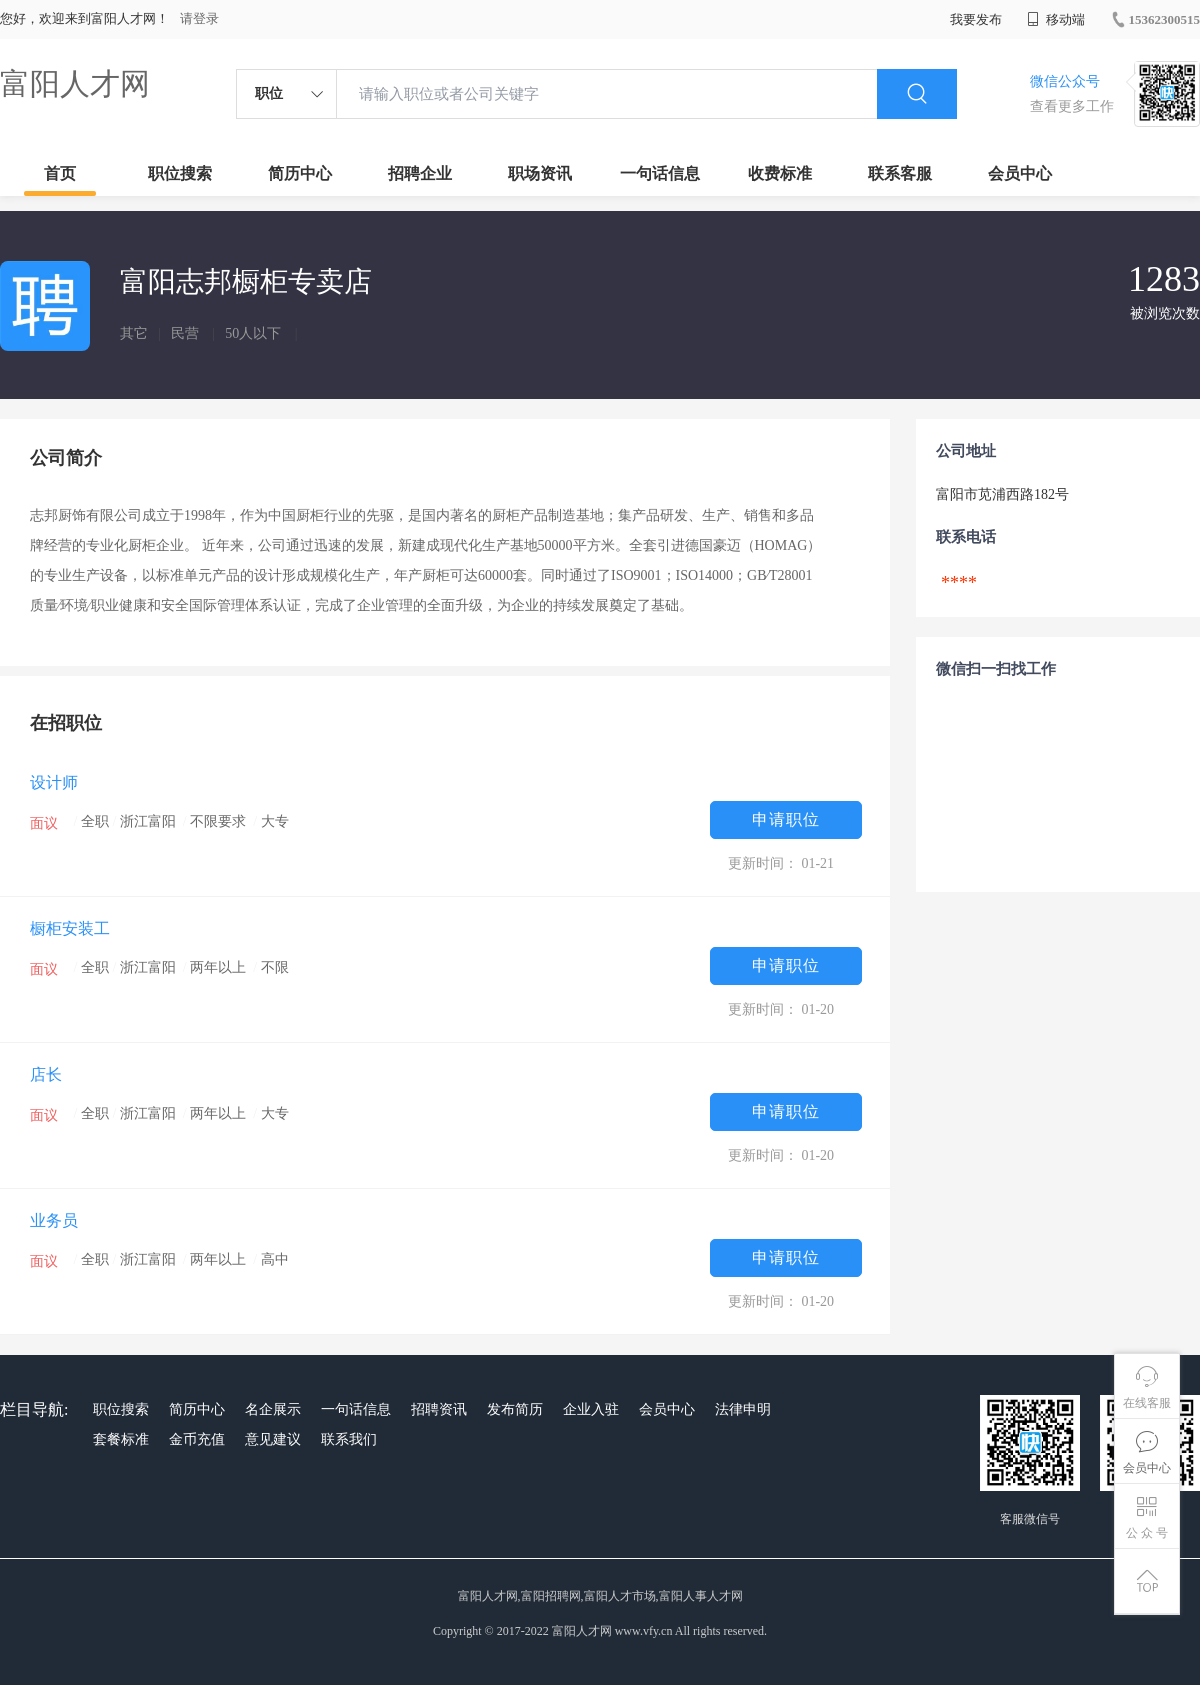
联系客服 (900, 173)
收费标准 (780, 173)
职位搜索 (180, 173)
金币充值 (197, 1439)
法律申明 (743, 1409)
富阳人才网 (75, 83)
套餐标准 (121, 1439)
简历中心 (300, 173)
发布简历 (515, 1409)
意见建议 (273, 1439)
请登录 (199, 18)
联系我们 (349, 1439)
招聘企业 (420, 173)
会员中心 (1020, 173)
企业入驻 (591, 1409)
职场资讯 (540, 173)
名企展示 (273, 1409)
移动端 (1056, 19)
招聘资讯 (439, 1409)
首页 (60, 173)
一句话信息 (660, 173)
